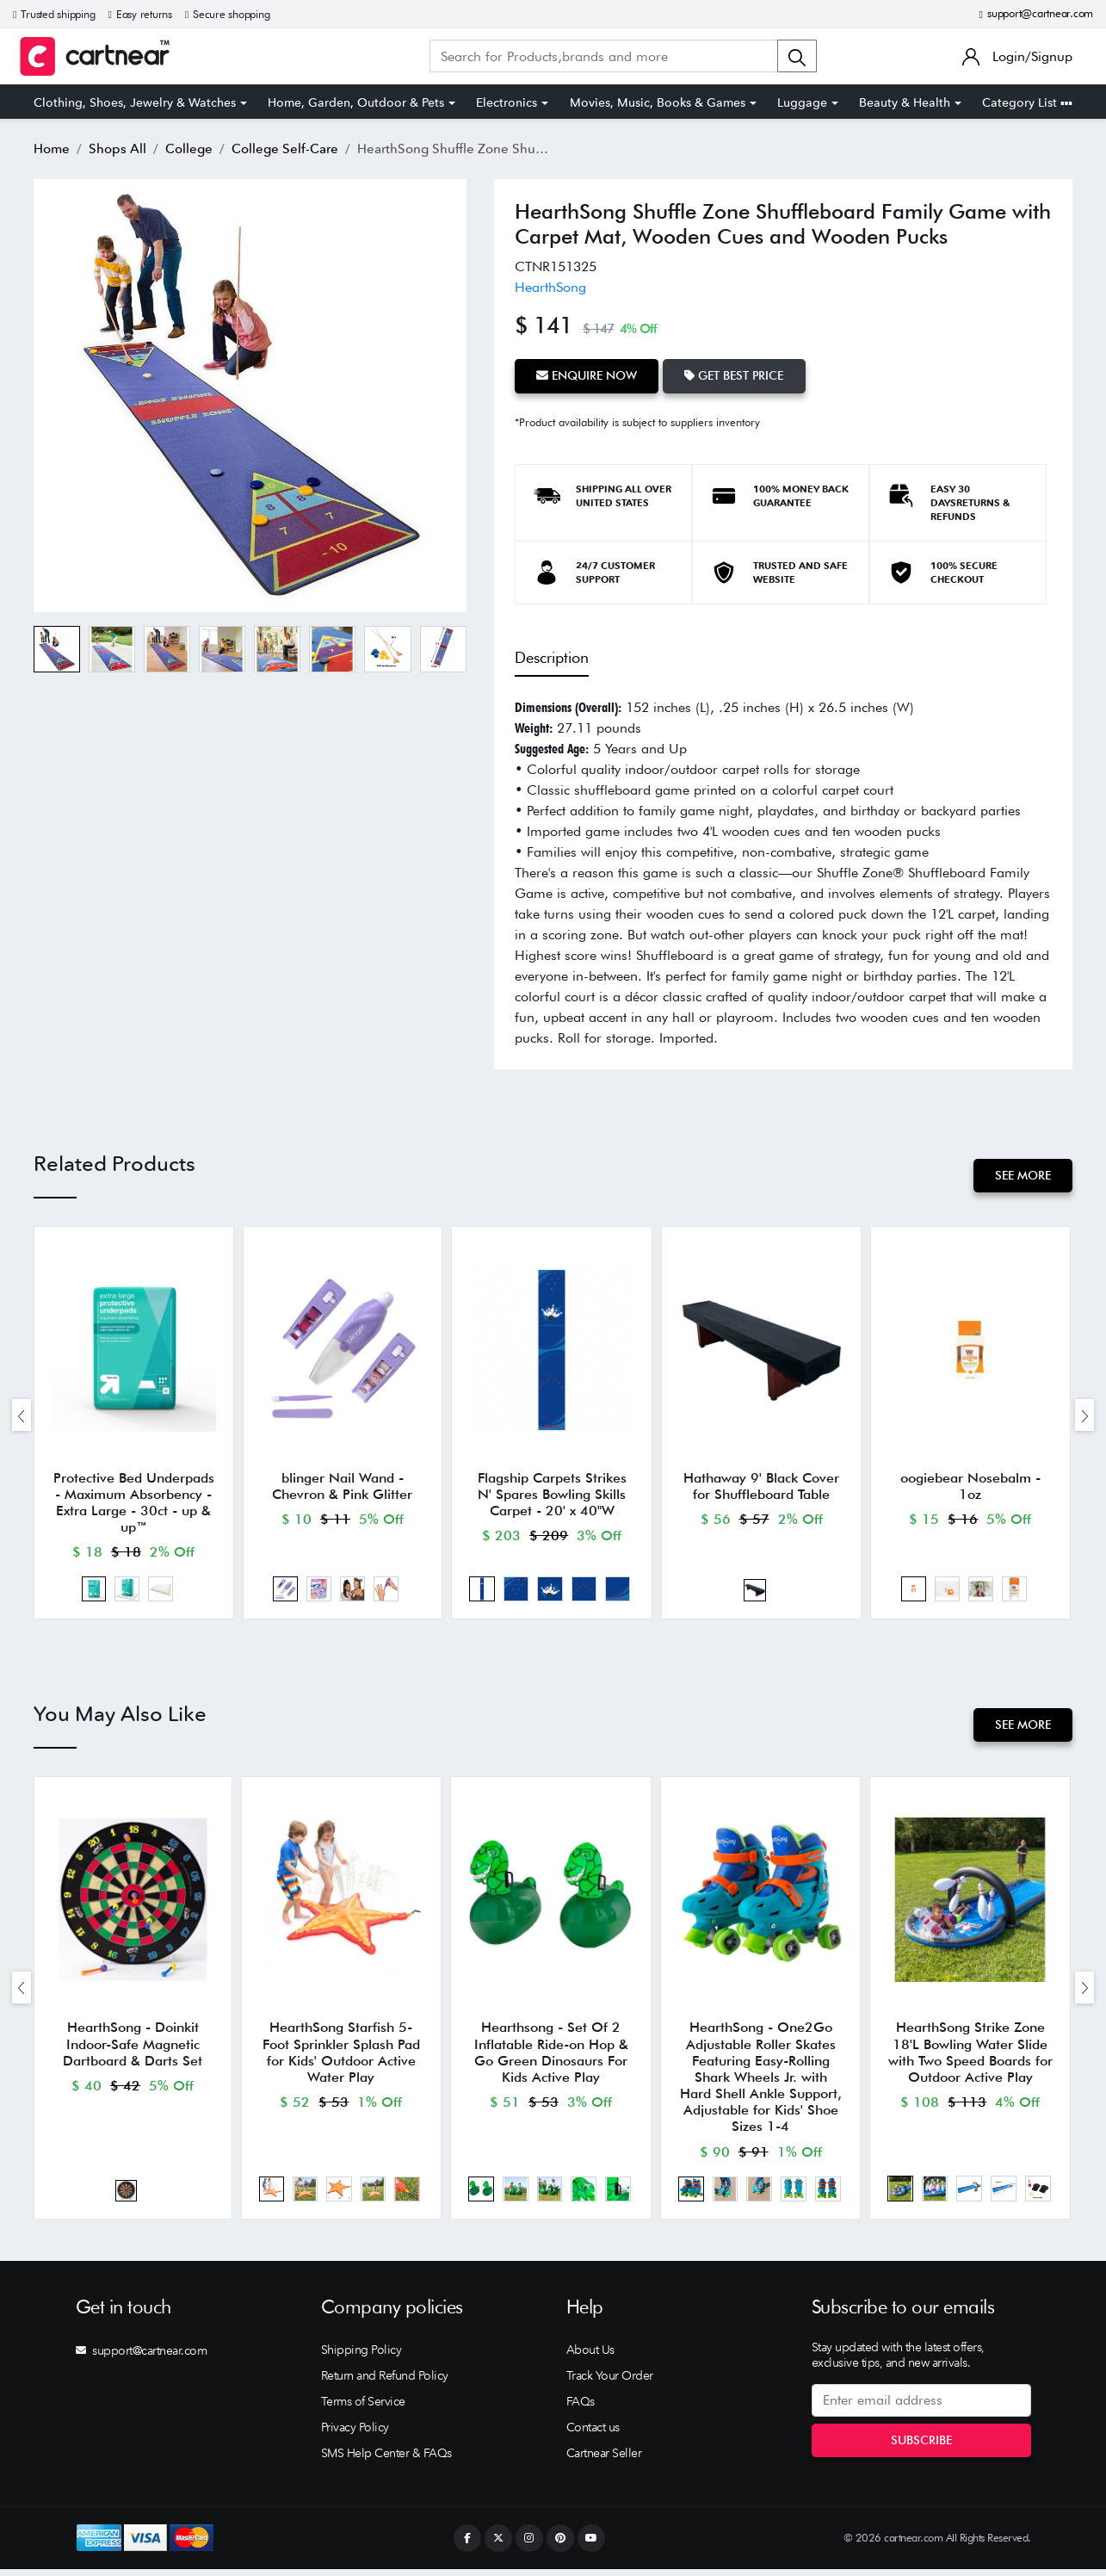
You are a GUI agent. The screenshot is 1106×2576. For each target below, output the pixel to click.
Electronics (506, 102)
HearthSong (550, 287)
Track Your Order (609, 2382)
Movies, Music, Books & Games (657, 102)
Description (552, 656)
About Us (590, 2356)
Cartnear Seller (604, 2460)
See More (1022, 1174)
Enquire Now (587, 375)
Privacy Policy (355, 2434)
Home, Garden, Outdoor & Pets (356, 102)
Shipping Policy (361, 2356)
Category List (1027, 102)
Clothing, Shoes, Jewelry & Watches (135, 102)
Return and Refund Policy (384, 2382)
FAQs (580, 2408)
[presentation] (21, 1416)
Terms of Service (363, 2408)
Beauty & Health (904, 102)
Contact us (593, 2434)
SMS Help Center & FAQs (386, 2460)
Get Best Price (736, 375)
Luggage (802, 102)
